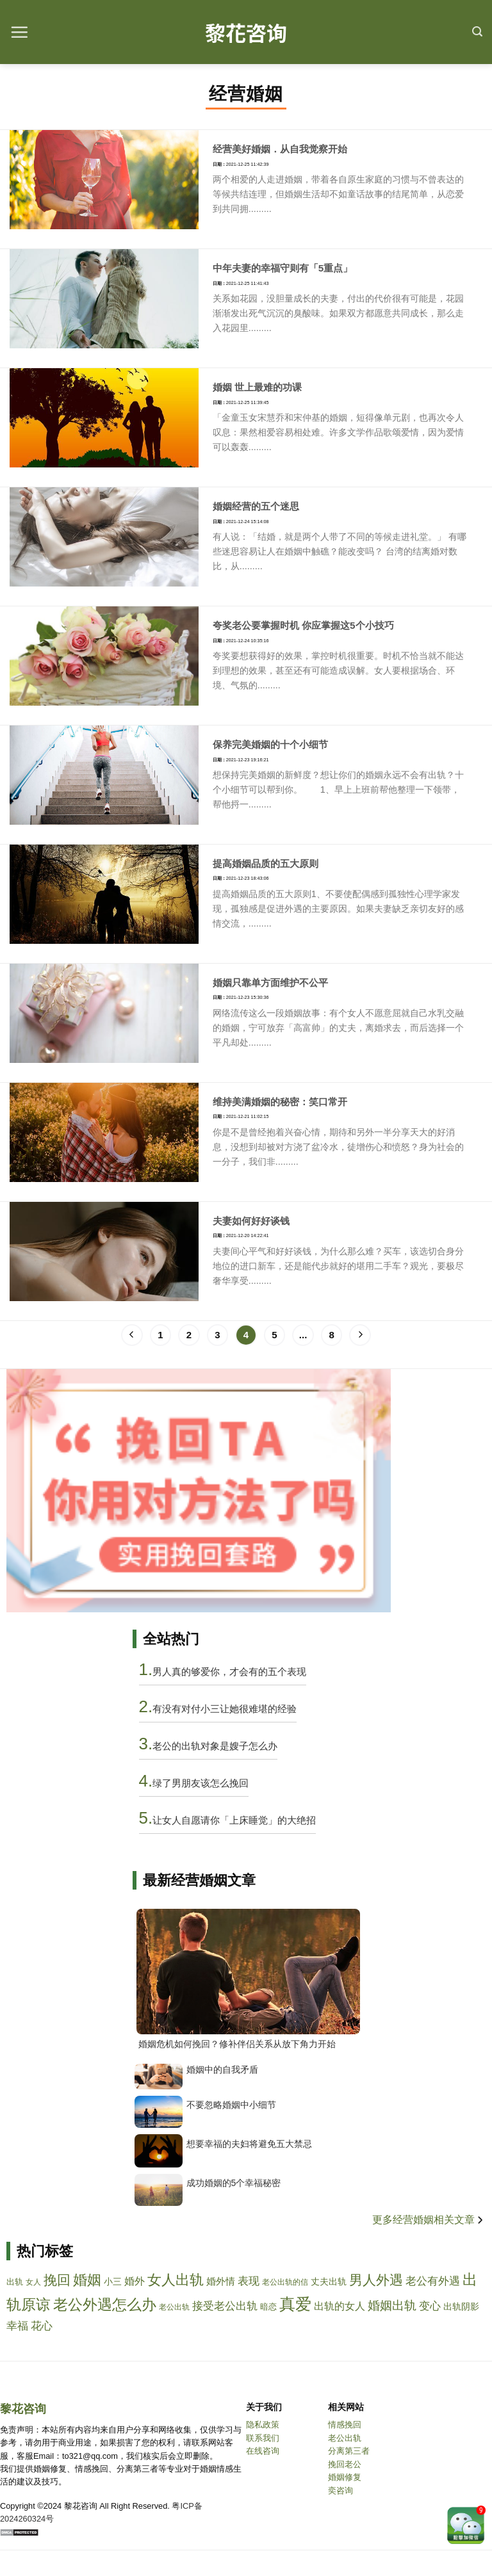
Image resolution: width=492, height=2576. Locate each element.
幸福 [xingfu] (17, 2326)
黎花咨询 (246, 32)
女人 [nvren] (33, 2282)
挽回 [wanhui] (57, 2279)
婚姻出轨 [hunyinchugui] (392, 2305)
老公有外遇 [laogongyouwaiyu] (433, 2281)
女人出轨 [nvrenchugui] (175, 2280)
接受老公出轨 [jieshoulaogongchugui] (225, 2306)
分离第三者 (349, 2451)
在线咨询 (262, 2451)
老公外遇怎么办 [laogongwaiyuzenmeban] (104, 2305)
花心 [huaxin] (42, 2326)
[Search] (477, 31)
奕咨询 (340, 2490)
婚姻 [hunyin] (87, 2280)
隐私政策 (262, 2424)
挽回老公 (344, 2464)
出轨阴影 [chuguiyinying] (461, 2307)
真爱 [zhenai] (295, 2304)
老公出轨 (344, 2438)
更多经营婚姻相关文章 (429, 2219)
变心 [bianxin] (430, 2306)
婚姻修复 (344, 2477)
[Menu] (19, 32)
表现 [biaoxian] (248, 2281)
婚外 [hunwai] (134, 2281)
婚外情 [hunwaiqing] (220, 2281)
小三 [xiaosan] (113, 2281)
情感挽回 (344, 2424)
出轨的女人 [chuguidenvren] (339, 2306)
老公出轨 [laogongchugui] (174, 2307)
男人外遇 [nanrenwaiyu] (376, 2279)
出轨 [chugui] (14, 2282)
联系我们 (262, 2438)
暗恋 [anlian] (268, 2307)
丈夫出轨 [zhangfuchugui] (329, 2281)
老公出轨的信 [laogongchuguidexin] (285, 2282)
